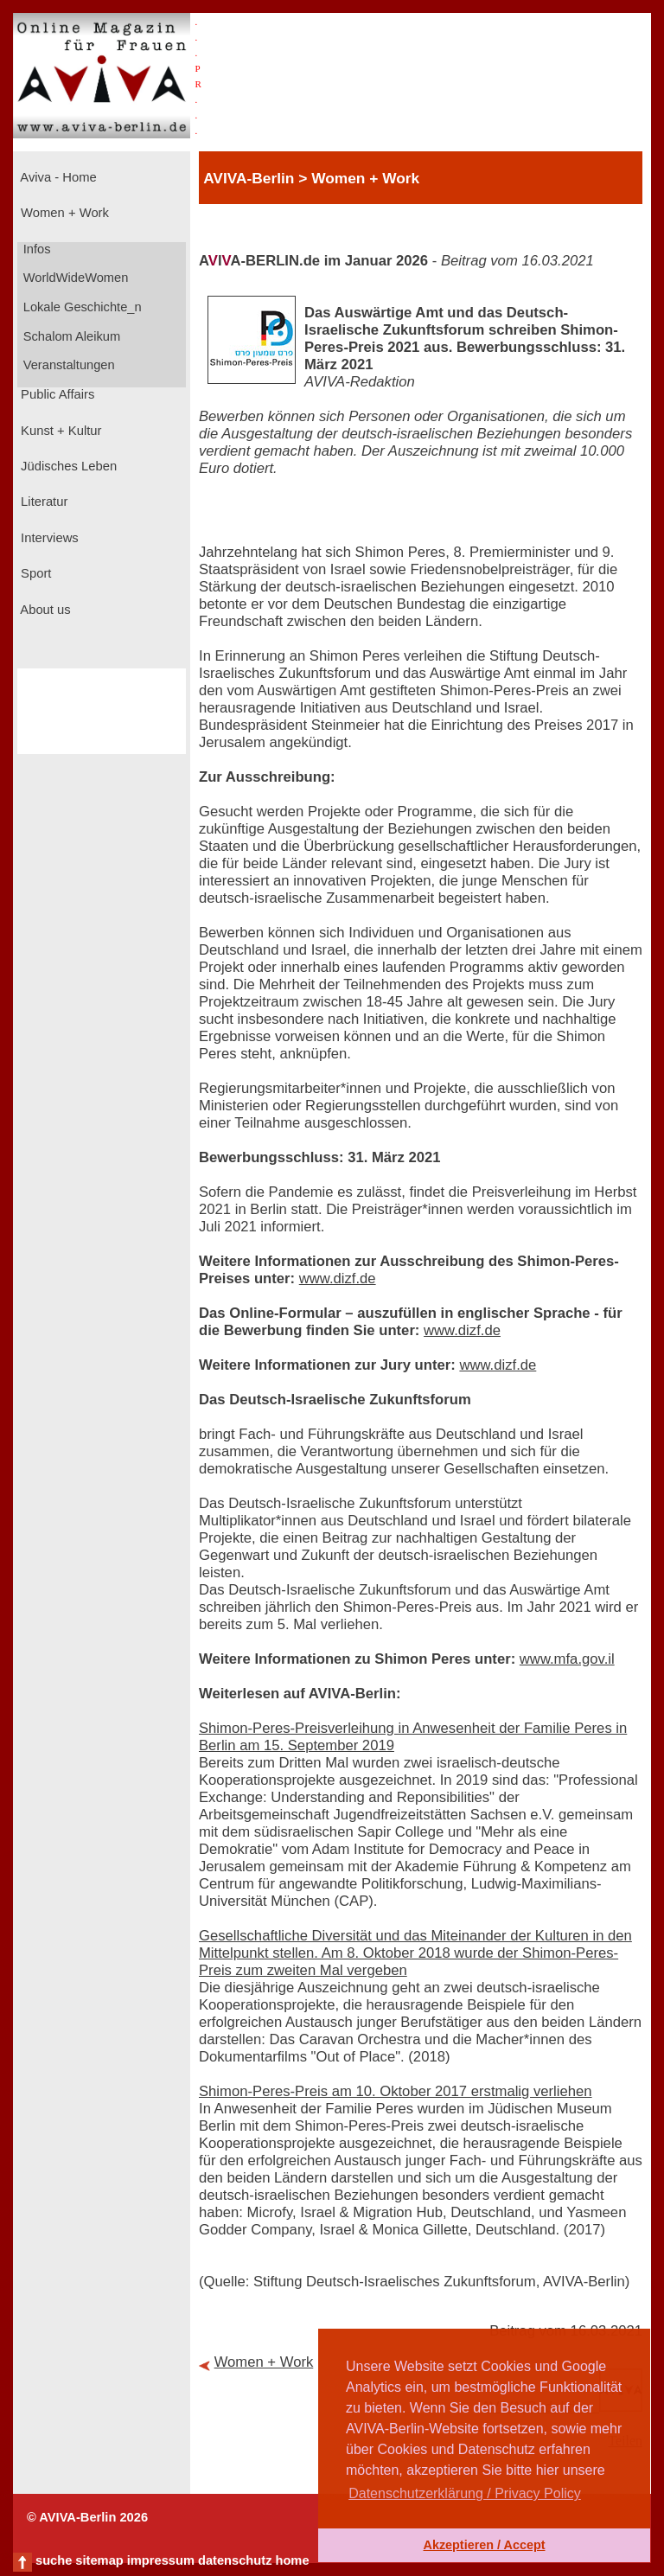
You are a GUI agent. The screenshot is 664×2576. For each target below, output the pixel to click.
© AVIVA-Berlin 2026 (87, 2517)
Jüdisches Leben (67, 466)
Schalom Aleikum (70, 336)
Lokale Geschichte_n (81, 307)
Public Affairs (55, 394)
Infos (35, 249)
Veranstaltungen (67, 365)
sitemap (99, 2560)
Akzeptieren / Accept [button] (484, 2545)
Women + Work (63, 213)
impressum (161, 2560)
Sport (34, 573)
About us (44, 610)
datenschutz (235, 2560)
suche (53, 2560)
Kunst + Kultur (59, 431)
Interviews (48, 538)
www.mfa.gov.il (567, 1659)
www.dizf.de (337, 1278)
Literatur (42, 501)
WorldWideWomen (74, 277)
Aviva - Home (57, 177)
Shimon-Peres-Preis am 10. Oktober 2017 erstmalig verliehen (395, 2091)
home (292, 2560)
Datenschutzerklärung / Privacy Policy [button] (464, 2493)
